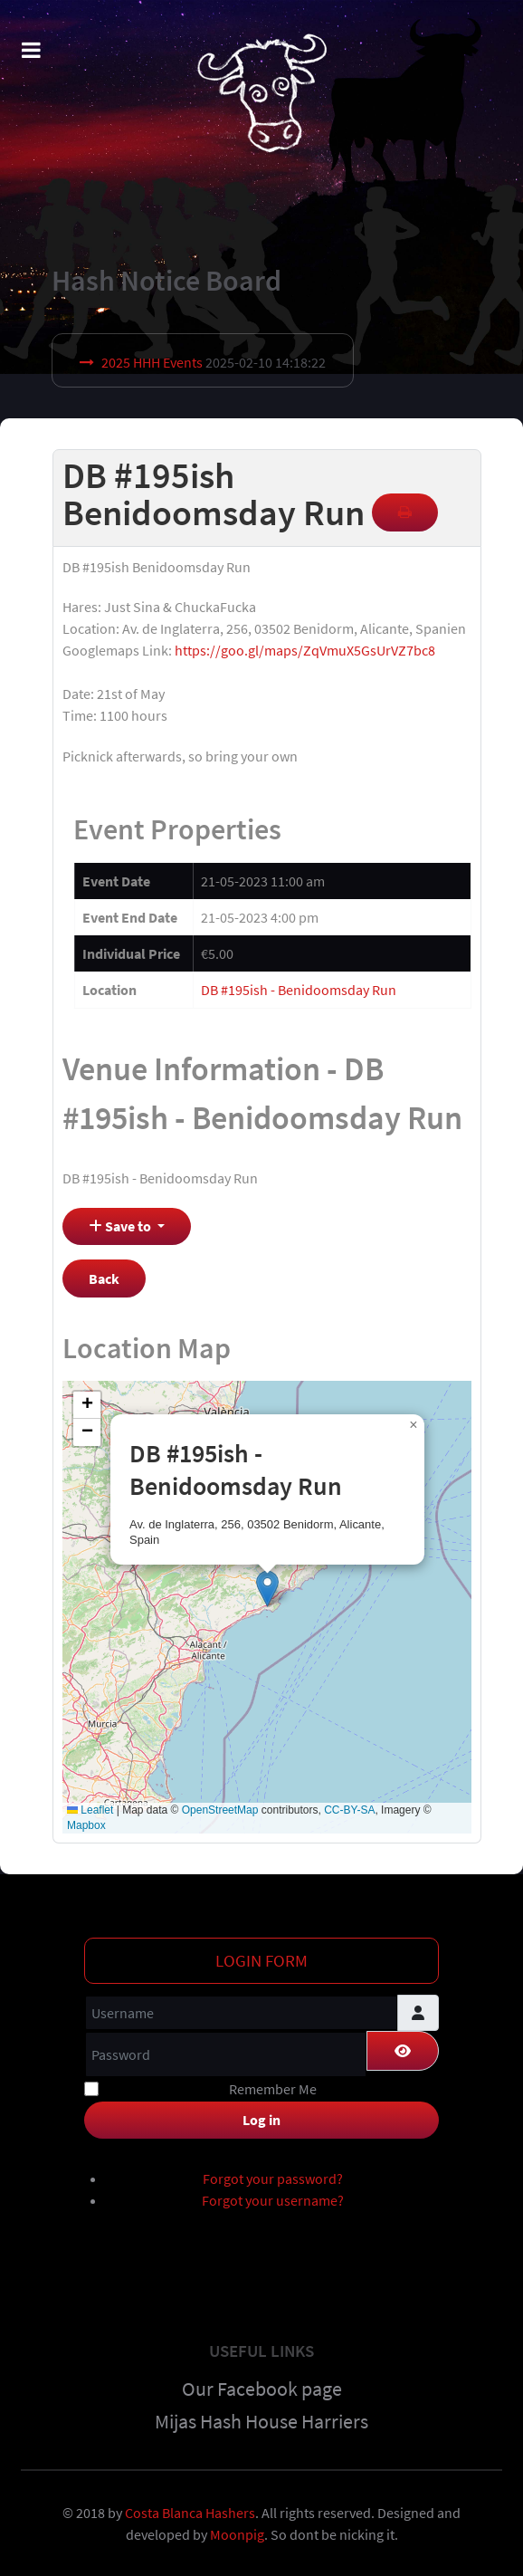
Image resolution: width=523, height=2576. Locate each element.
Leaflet (90, 1810)
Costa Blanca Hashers (190, 2513)
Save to (121, 1226)
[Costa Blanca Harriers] (261, 92)
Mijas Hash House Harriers (261, 2421)
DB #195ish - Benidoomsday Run (298, 990)
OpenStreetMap (220, 1810)
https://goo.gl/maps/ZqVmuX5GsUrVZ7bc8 (305, 650)
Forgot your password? (273, 2178)
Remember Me (273, 2089)
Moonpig (237, 2534)
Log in (261, 2120)
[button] (267, 1588)
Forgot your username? (273, 2200)
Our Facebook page (262, 2388)
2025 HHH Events (152, 362)
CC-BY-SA (349, 1810)
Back (104, 1278)
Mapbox (86, 1825)
